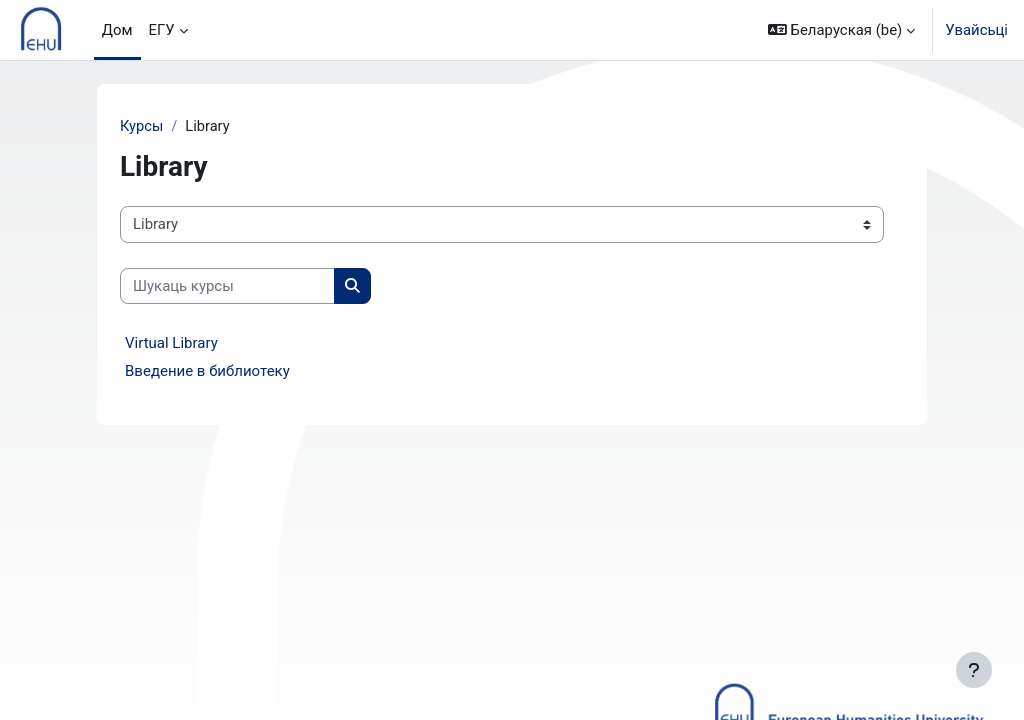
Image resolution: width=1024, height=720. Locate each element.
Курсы (142, 127)
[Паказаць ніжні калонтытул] (974, 670)
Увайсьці (976, 30)
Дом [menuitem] (117, 30)
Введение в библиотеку (207, 372)
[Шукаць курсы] (227, 286)
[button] (841, 30)
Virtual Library (171, 344)
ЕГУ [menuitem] (162, 30)
